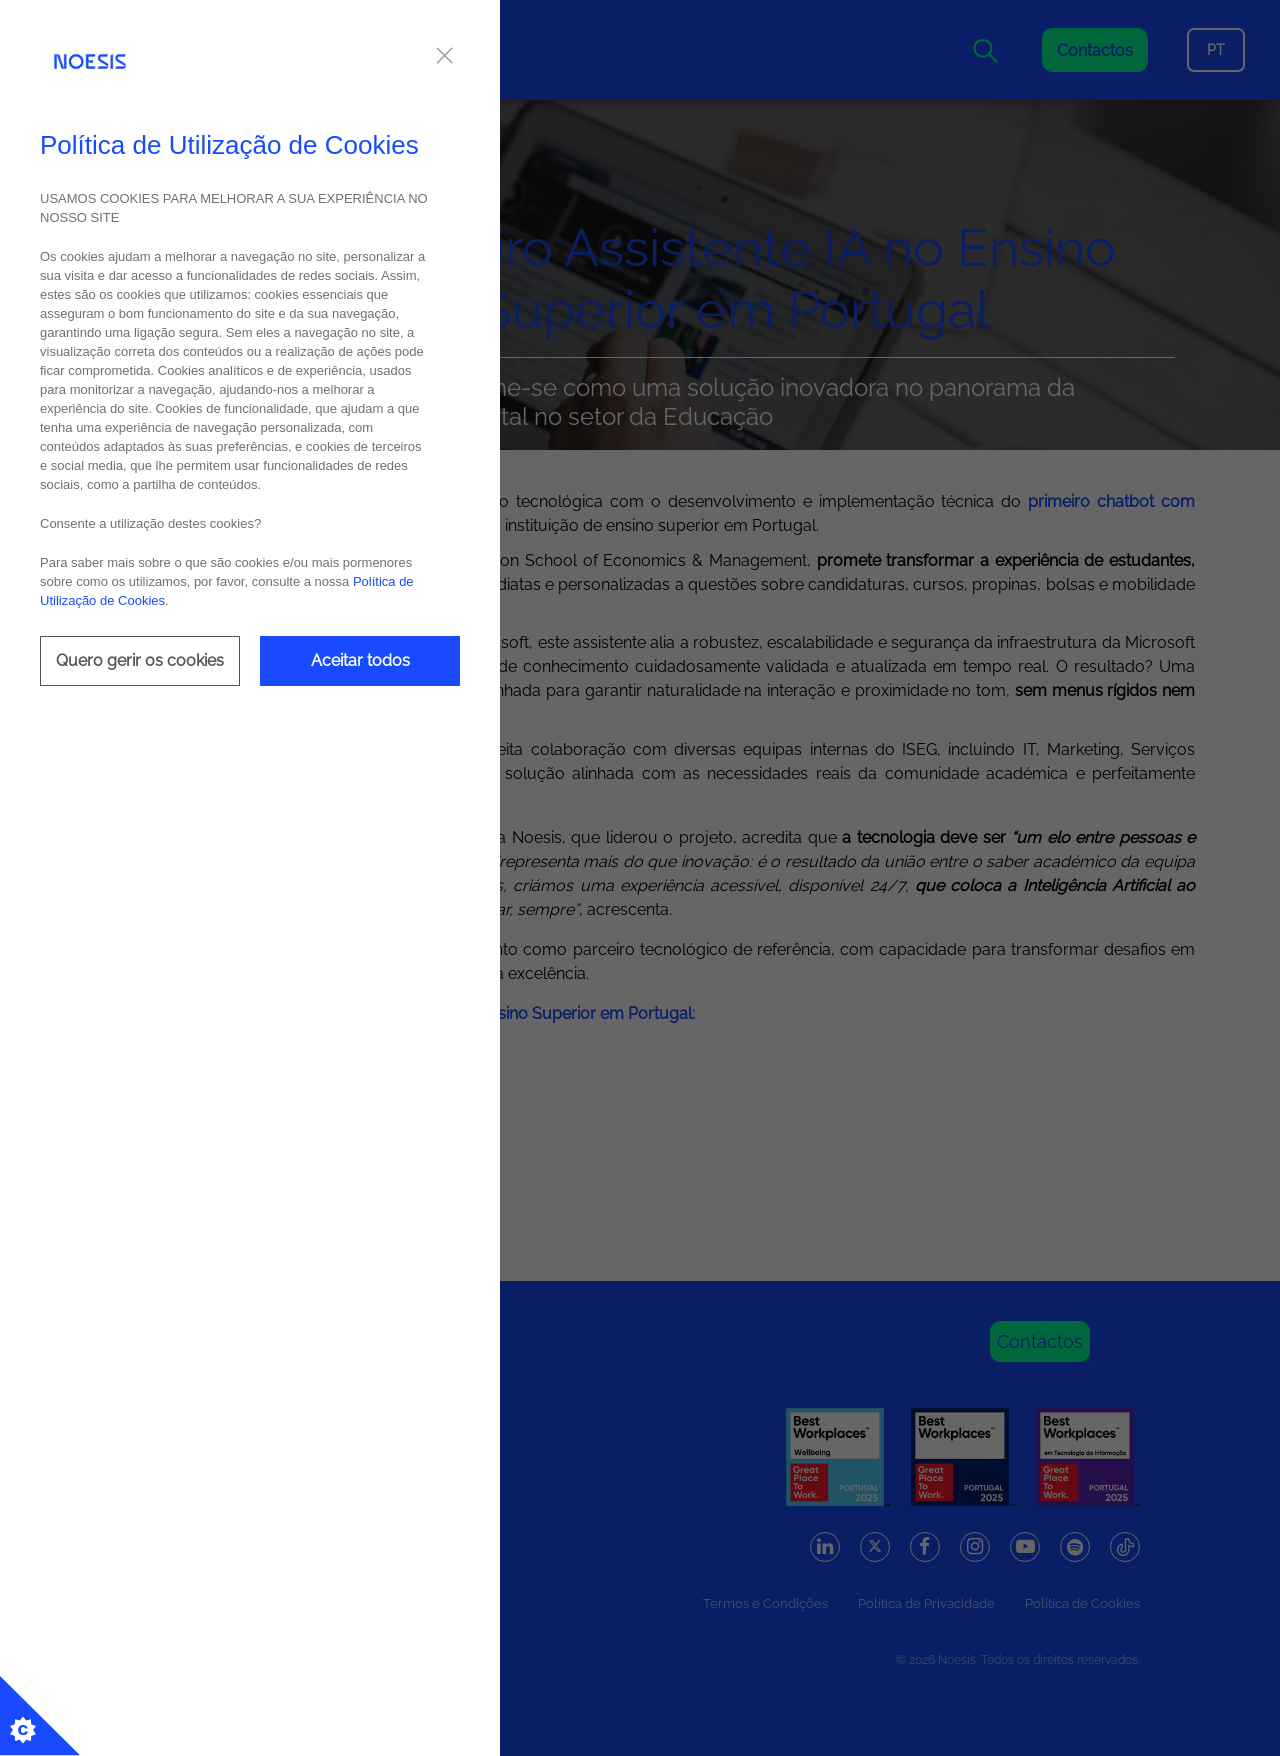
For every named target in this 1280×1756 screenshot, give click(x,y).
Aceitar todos (360, 660)
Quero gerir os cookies (140, 660)
